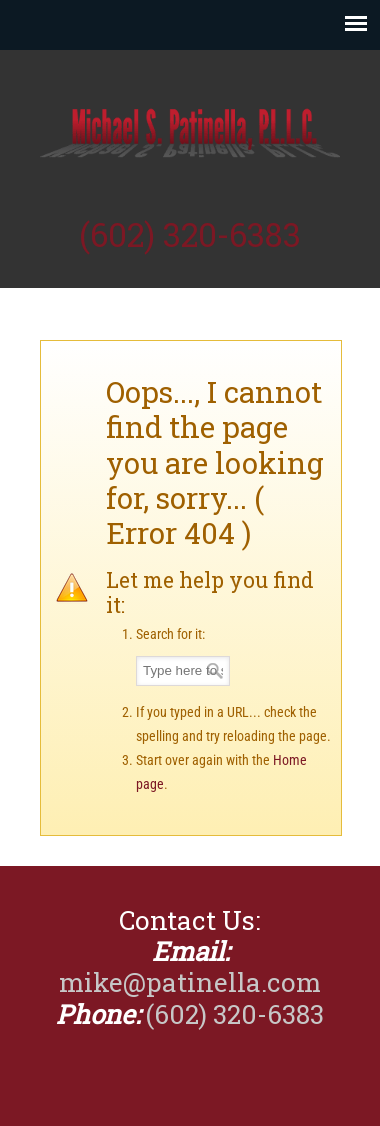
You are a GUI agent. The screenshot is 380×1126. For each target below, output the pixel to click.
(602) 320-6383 (190, 234)
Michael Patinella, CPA (190, 131)
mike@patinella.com (190, 982)
